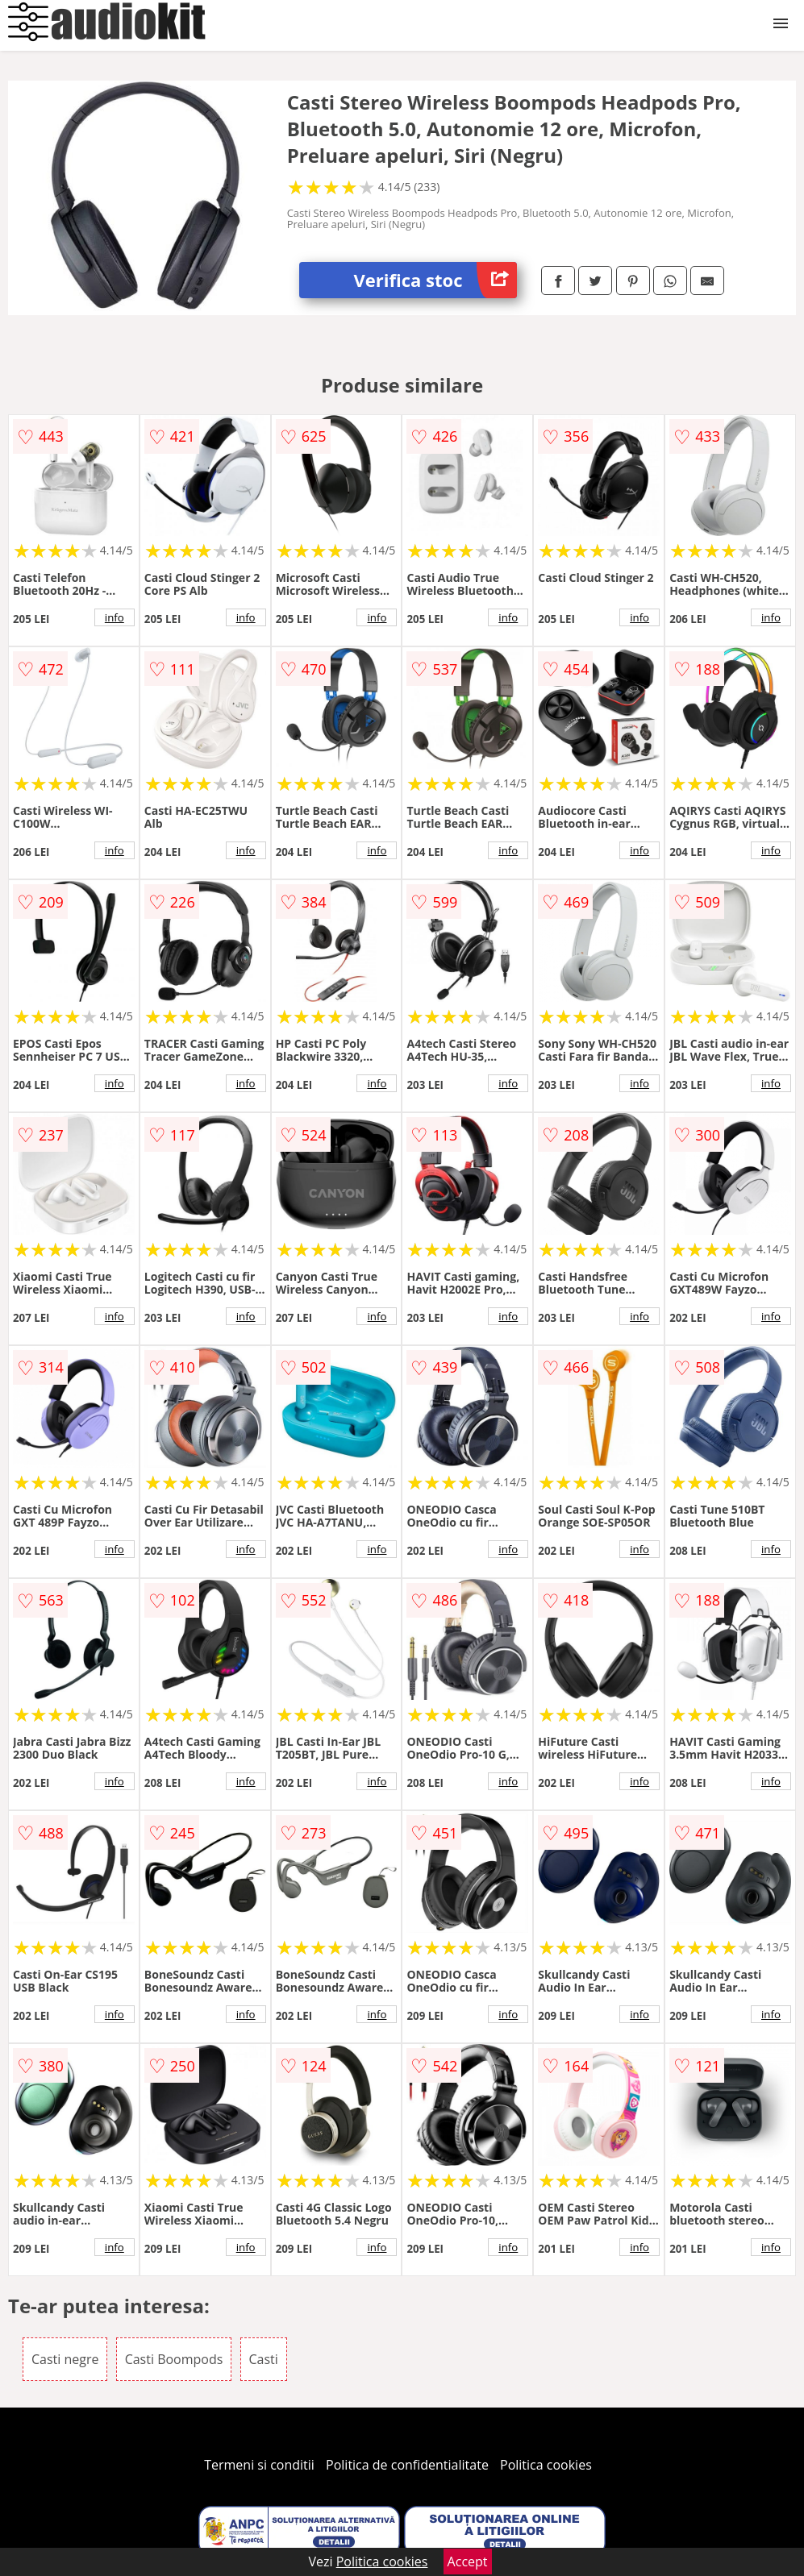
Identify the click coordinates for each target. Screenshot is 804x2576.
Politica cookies (546, 2465)
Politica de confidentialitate (407, 2465)
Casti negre (65, 2359)
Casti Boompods (174, 2359)
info (114, 617)
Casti (263, 2359)
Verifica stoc (436, 280)
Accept (468, 2561)
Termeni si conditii (259, 2465)
